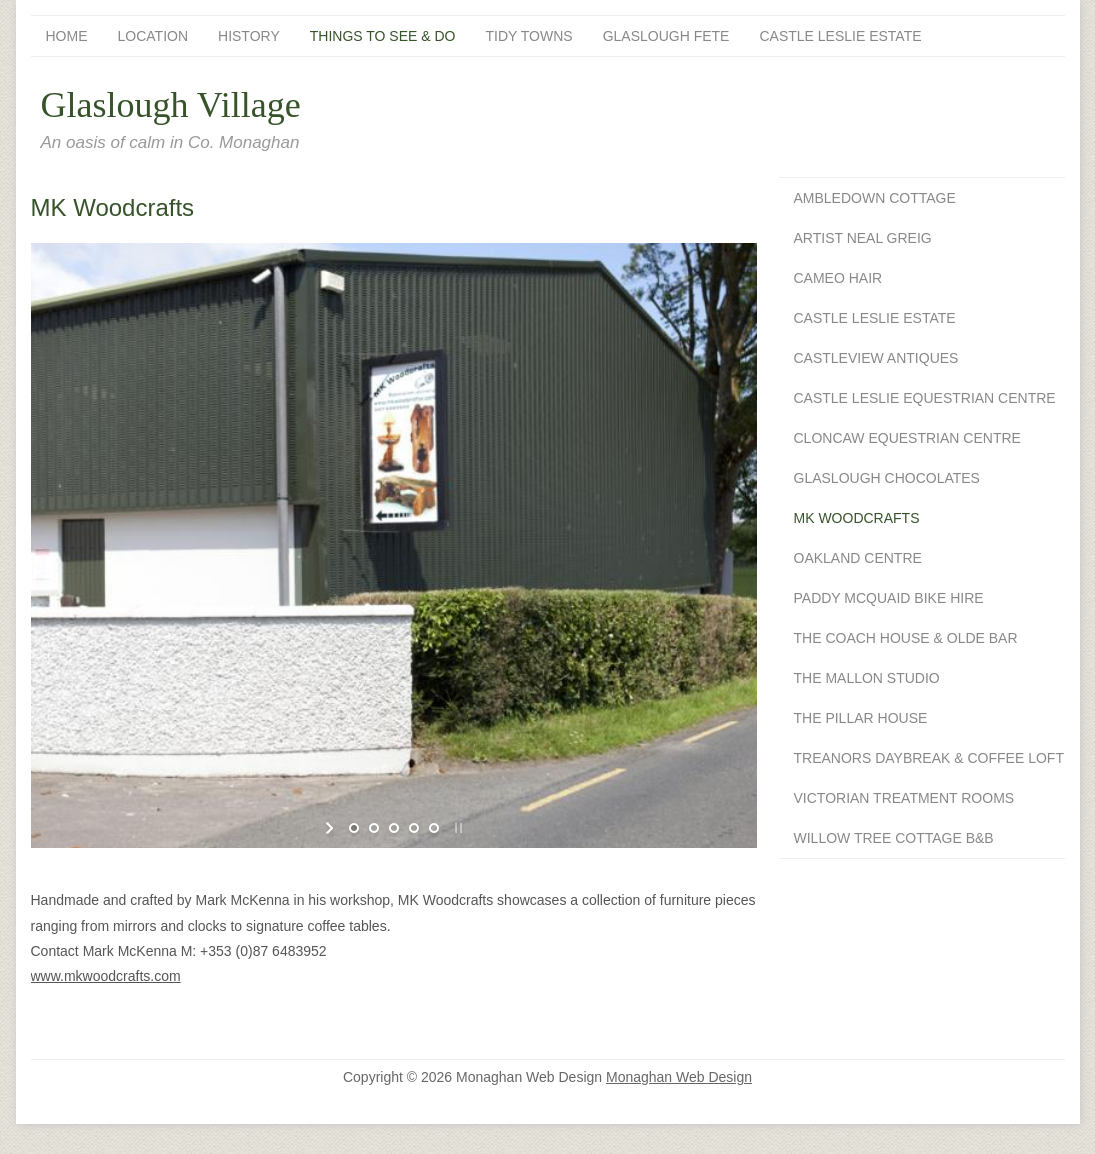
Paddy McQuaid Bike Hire (889, 598)
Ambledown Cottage (875, 198)
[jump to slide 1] (354, 828)
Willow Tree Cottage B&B (894, 838)
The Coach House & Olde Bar (906, 638)
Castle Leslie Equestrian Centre (925, 398)
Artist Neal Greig (863, 238)
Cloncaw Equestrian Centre (907, 438)
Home (67, 36)
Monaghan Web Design (679, 1077)
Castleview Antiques (876, 358)
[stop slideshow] (456, 828)
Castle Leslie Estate (840, 36)
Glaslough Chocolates (887, 478)
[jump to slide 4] (414, 828)
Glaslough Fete (666, 36)
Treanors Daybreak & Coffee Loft (929, 758)
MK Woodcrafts (857, 518)
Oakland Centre (858, 558)
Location (153, 36)
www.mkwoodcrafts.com (106, 976)
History (249, 36)
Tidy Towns (529, 36)
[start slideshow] (331, 828)
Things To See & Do (383, 36)
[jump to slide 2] (374, 828)
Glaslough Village (171, 105)
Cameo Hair (838, 278)
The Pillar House (861, 718)
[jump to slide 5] (434, 828)
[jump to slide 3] (394, 828)
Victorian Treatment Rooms (904, 798)
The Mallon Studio (867, 678)
